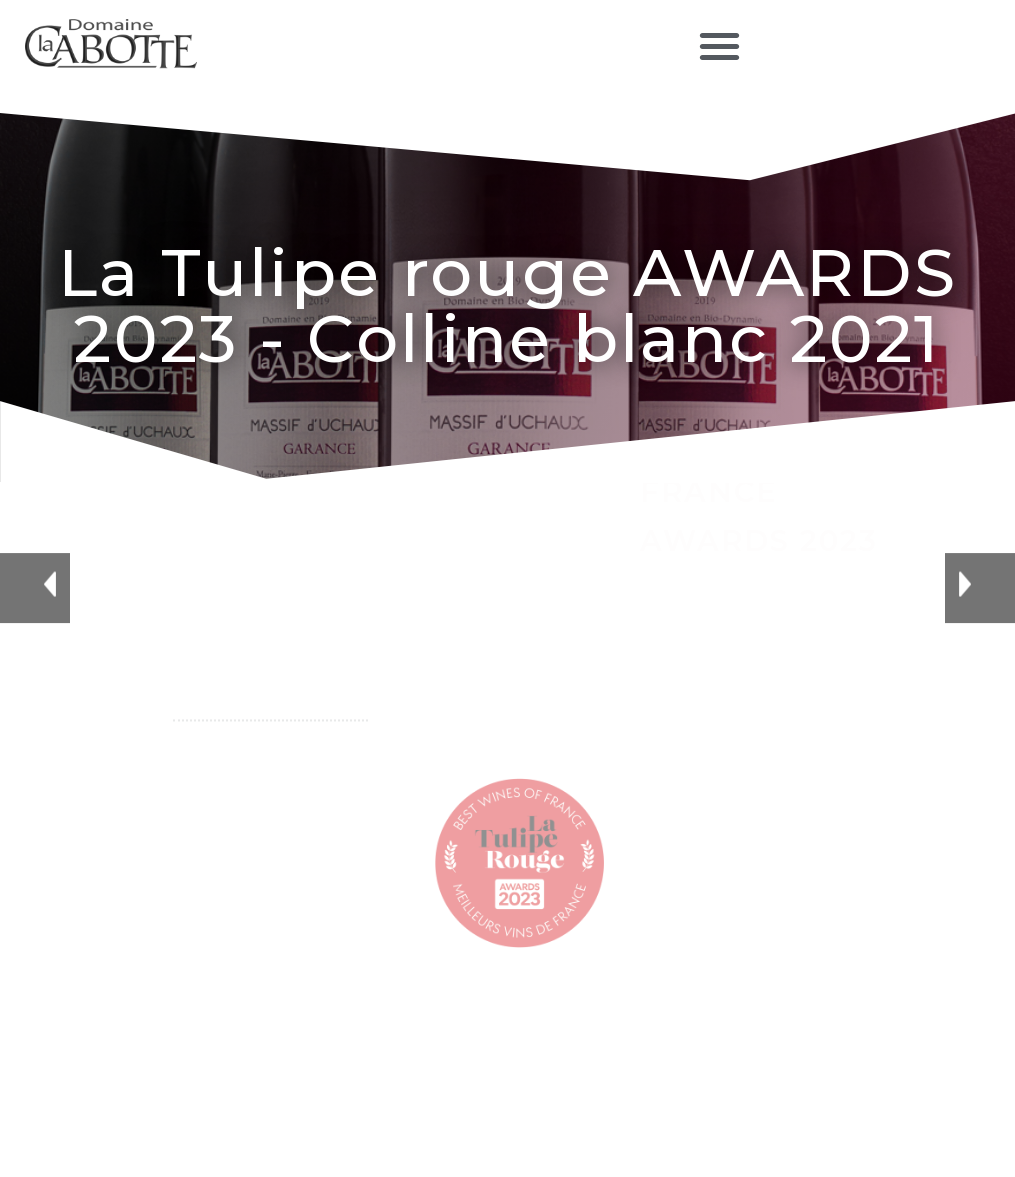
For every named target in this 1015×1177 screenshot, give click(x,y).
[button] (719, 45)
